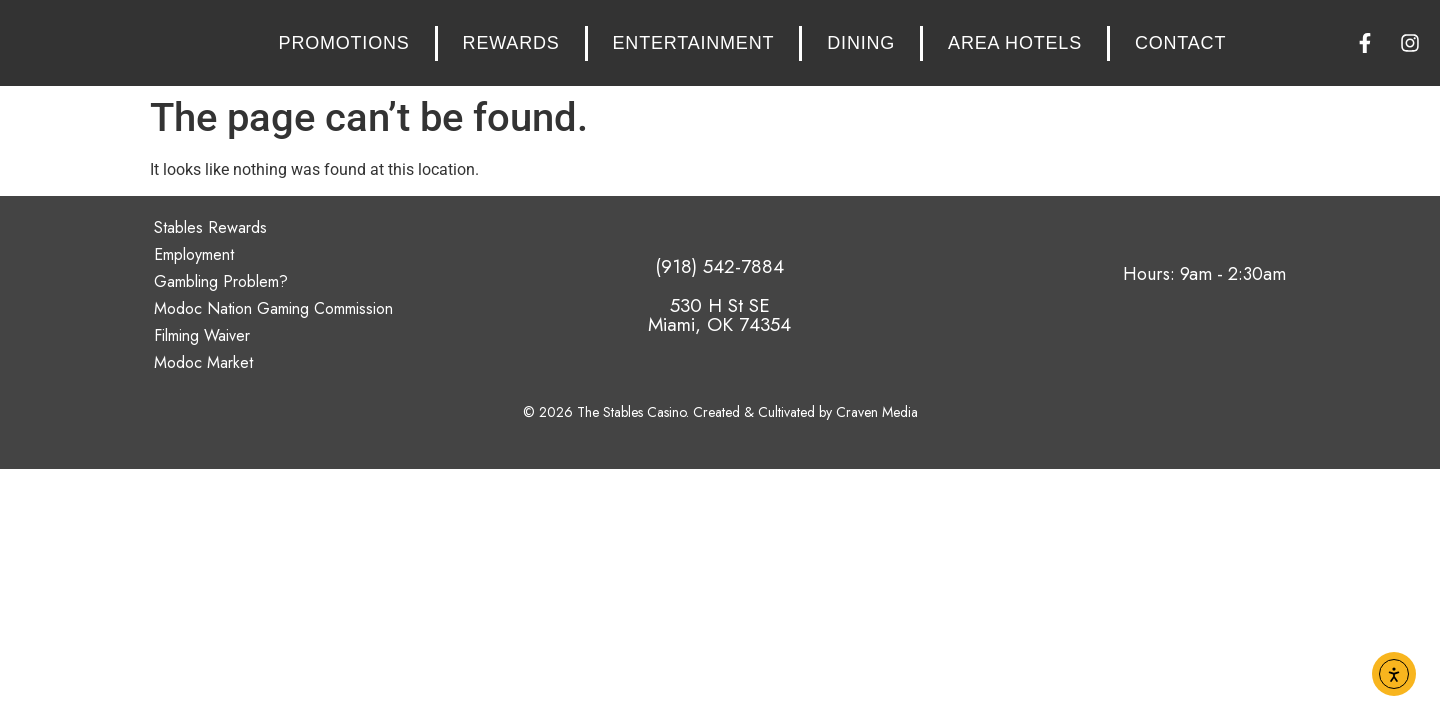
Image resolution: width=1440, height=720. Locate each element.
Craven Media (877, 412)
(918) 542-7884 (719, 266)
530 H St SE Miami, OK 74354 (719, 315)
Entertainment (694, 43)
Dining (861, 43)
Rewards (511, 43)
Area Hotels (1015, 43)
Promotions (344, 43)
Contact (1180, 43)
